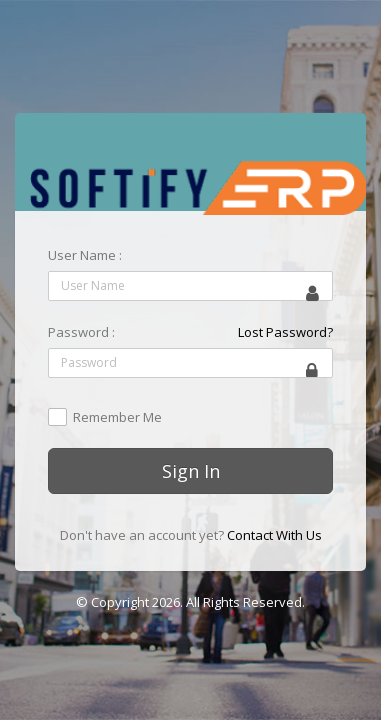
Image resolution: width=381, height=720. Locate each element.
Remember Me (117, 418)
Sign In (191, 471)
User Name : (85, 255)
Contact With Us (274, 535)
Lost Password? (285, 332)
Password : (81, 332)
